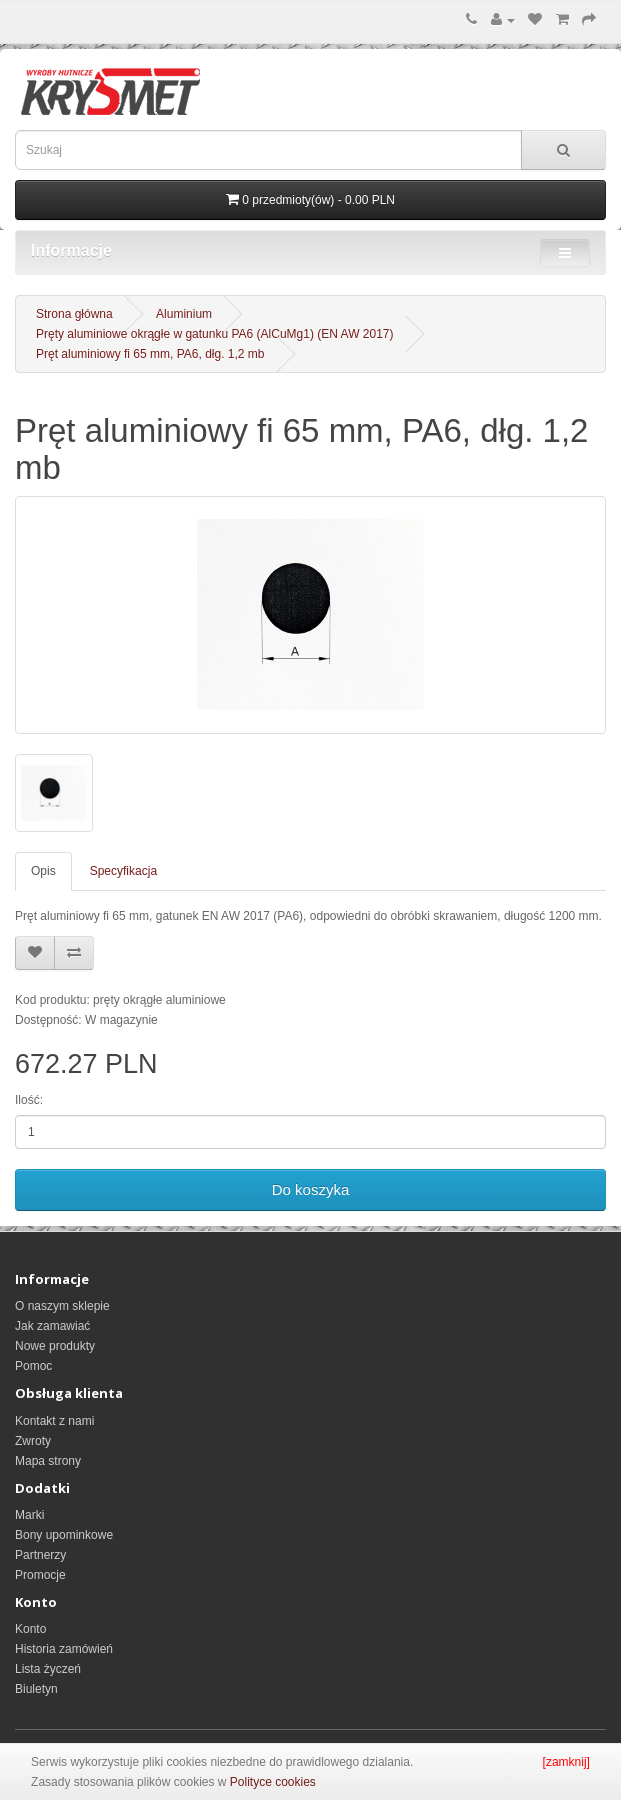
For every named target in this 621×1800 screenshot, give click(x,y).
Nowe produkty (55, 1346)
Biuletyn (36, 1689)
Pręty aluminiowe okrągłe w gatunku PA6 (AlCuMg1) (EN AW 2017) (215, 334)
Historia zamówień (64, 1649)
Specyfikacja (123, 871)
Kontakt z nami (54, 1421)
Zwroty (33, 1441)
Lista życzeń (48, 1669)
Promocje (40, 1575)
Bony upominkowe (64, 1535)
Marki (29, 1515)
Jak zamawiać (52, 1326)
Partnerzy (40, 1555)
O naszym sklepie (62, 1306)
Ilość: (29, 1100)
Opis (43, 871)
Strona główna (74, 314)
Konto (30, 1629)
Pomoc (33, 1366)
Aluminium (184, 314)
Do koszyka (311, 1189)
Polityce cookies (273, 1782)
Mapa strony (48, 1461)
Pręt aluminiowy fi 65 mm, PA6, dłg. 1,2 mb (150, 354)
